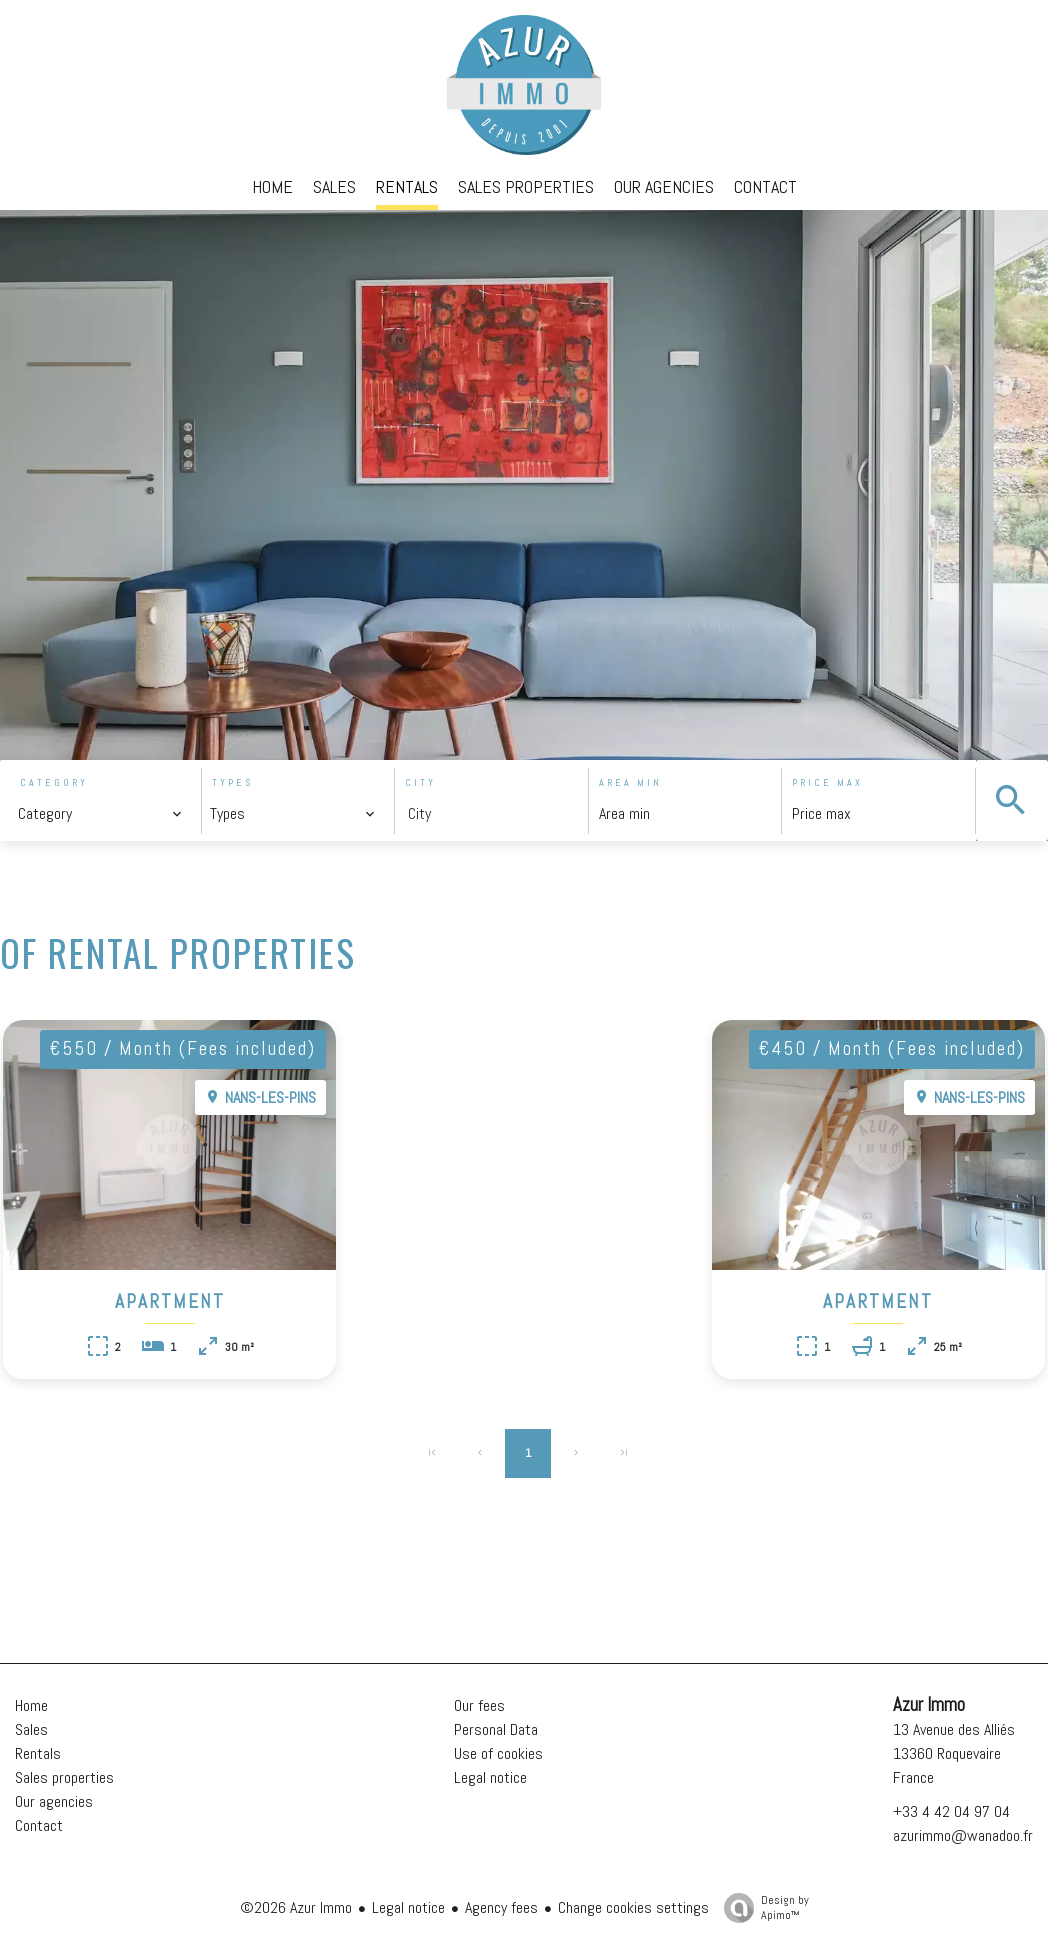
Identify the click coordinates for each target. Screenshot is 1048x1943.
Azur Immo (929, 1705)
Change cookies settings (633, 1907)
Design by (761, 1907)
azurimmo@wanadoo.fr (963, 1835)
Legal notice (408, 1907)
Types (232, 782)
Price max (827, 782)
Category (54, 782)
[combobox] (100, 814)
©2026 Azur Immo (296, 1907)
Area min (630, 782)
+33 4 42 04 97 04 (951, 1811)
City (420, 782)
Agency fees (501, 1907)
